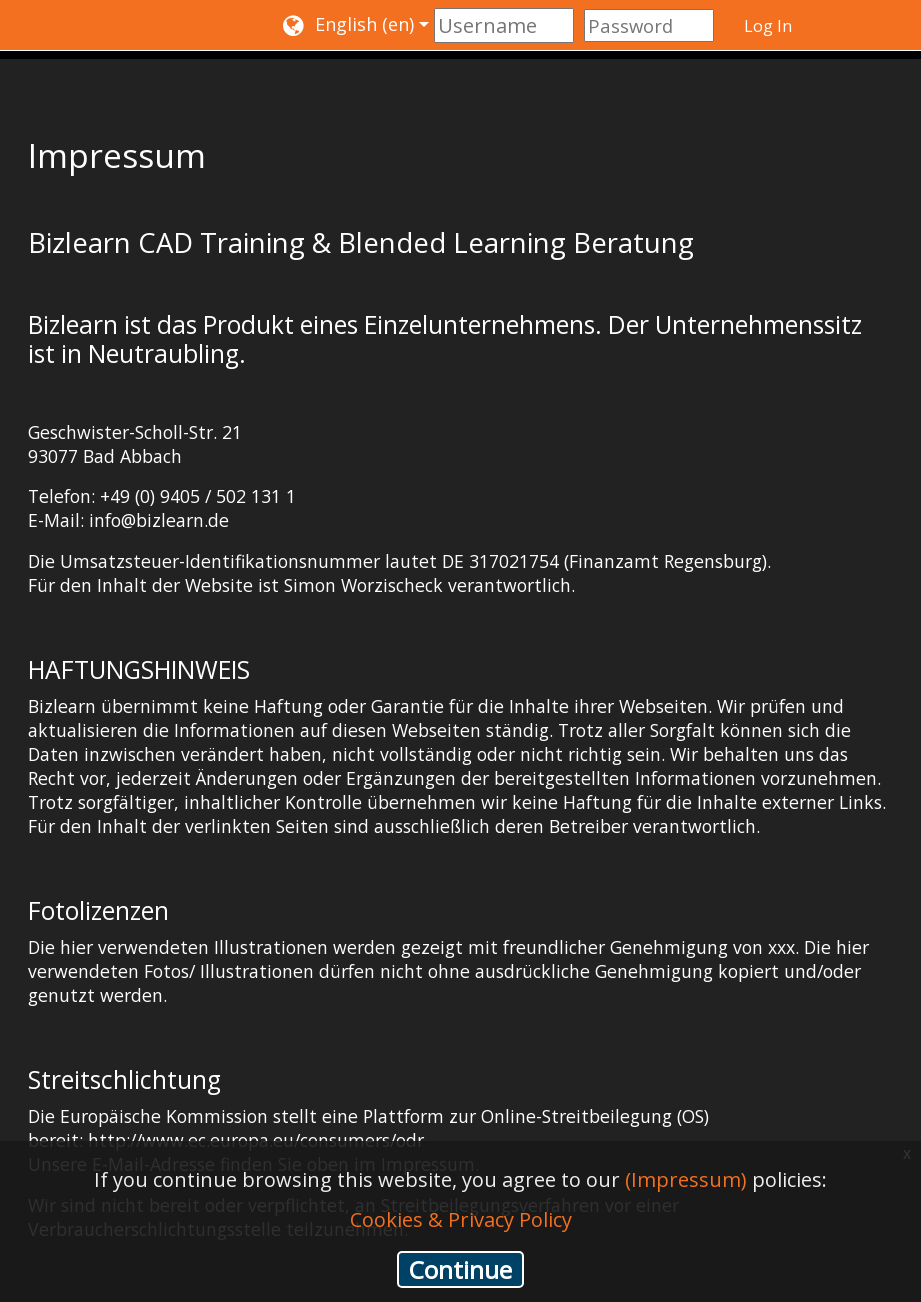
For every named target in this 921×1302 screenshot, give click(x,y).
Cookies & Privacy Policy (461, 1219)
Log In (768, 26)
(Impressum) (686, 1179)
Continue (460, 1269)
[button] (356, 25)
